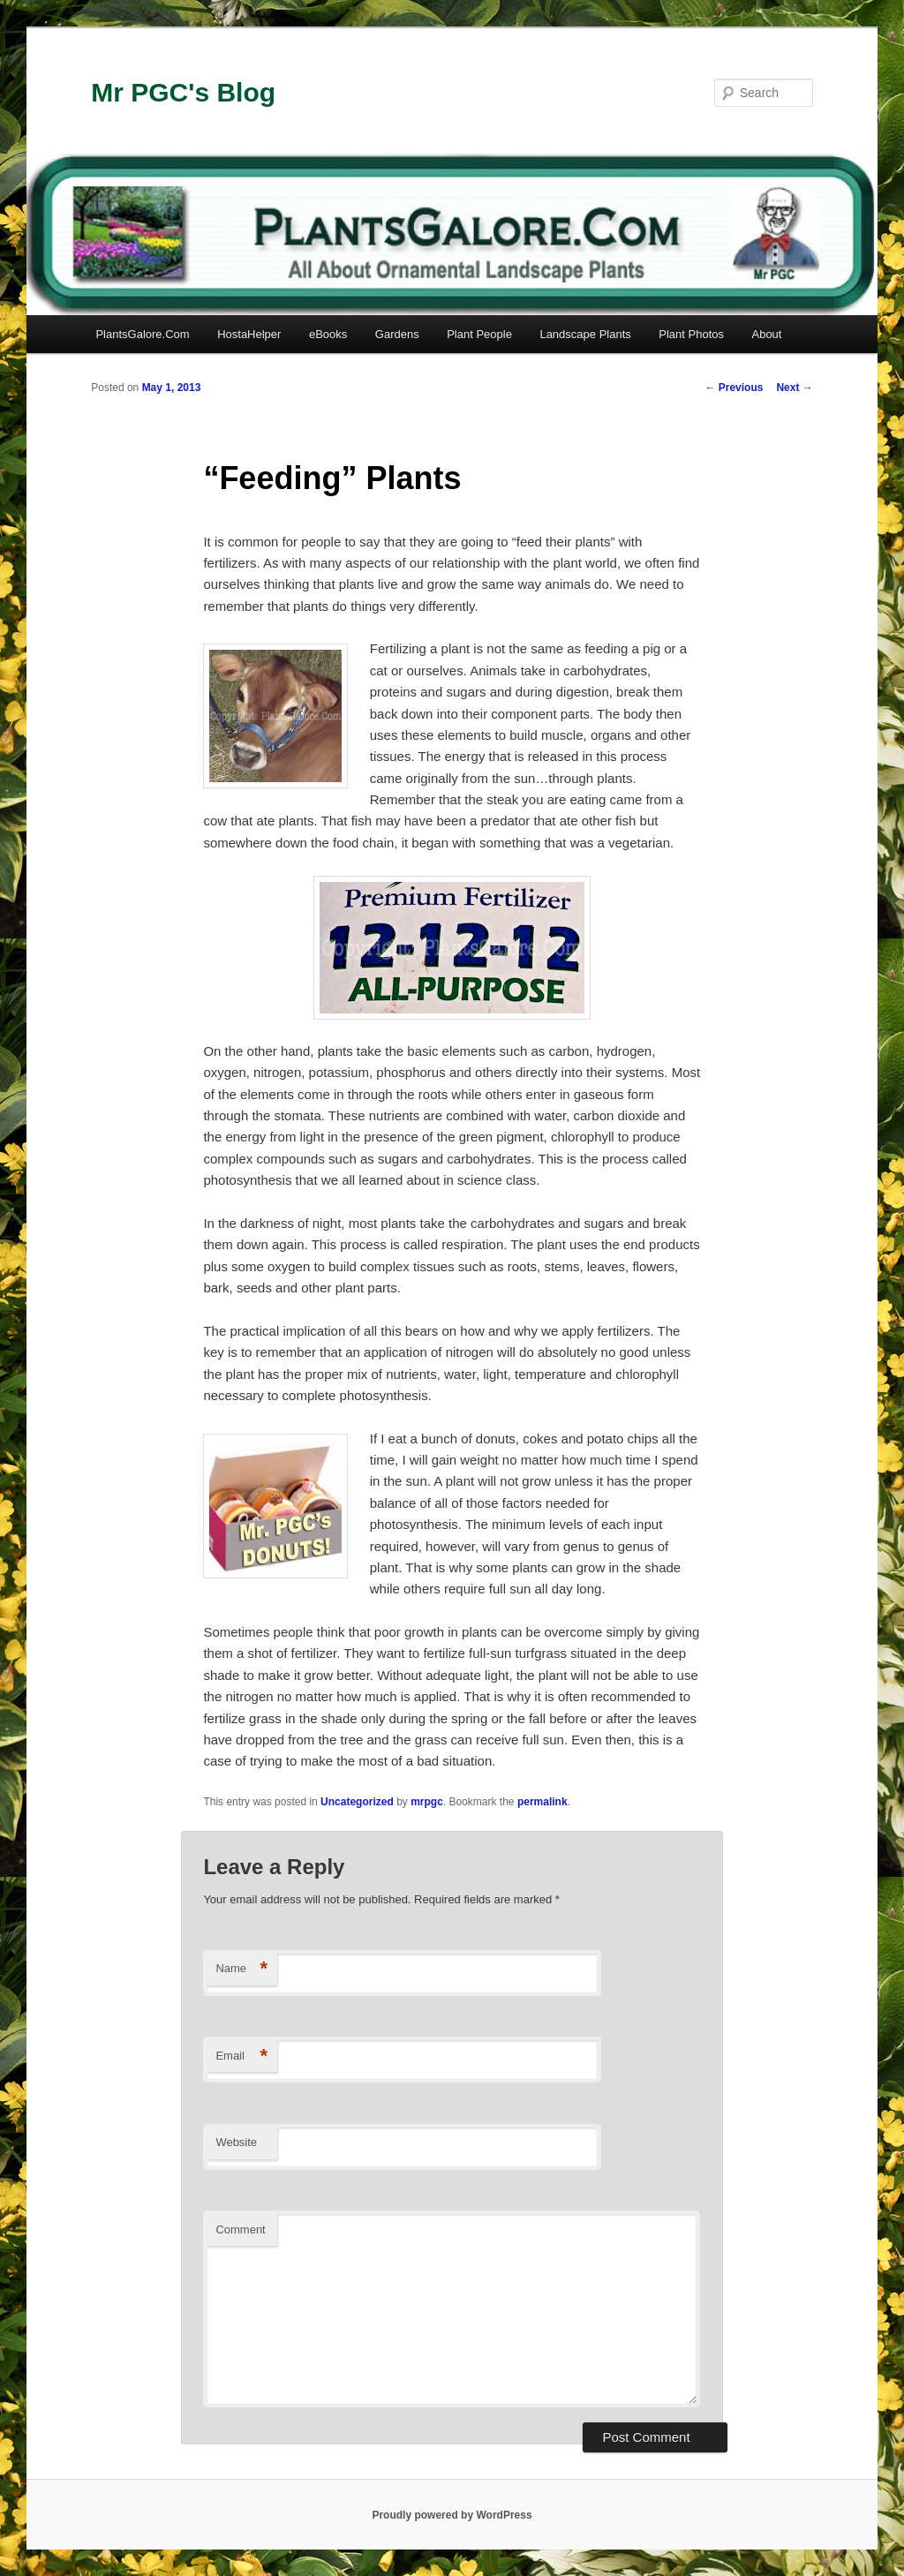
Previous (733, 387)
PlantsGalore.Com (142, 334)
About (766, 334)
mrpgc (427, 1802)
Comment (240, 2229)
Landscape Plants (584, 334)
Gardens (397, 334)
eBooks (328, 334)
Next (794, 387)
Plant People (479, 334)
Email (241, 2056)
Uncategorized (357, 1802)
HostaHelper (249, 334)
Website (236, 2142)
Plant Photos (691, 334)
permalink (542, 1802)
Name (241, 1969)
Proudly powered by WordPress (451, 2515)
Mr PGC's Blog (183, 92)
